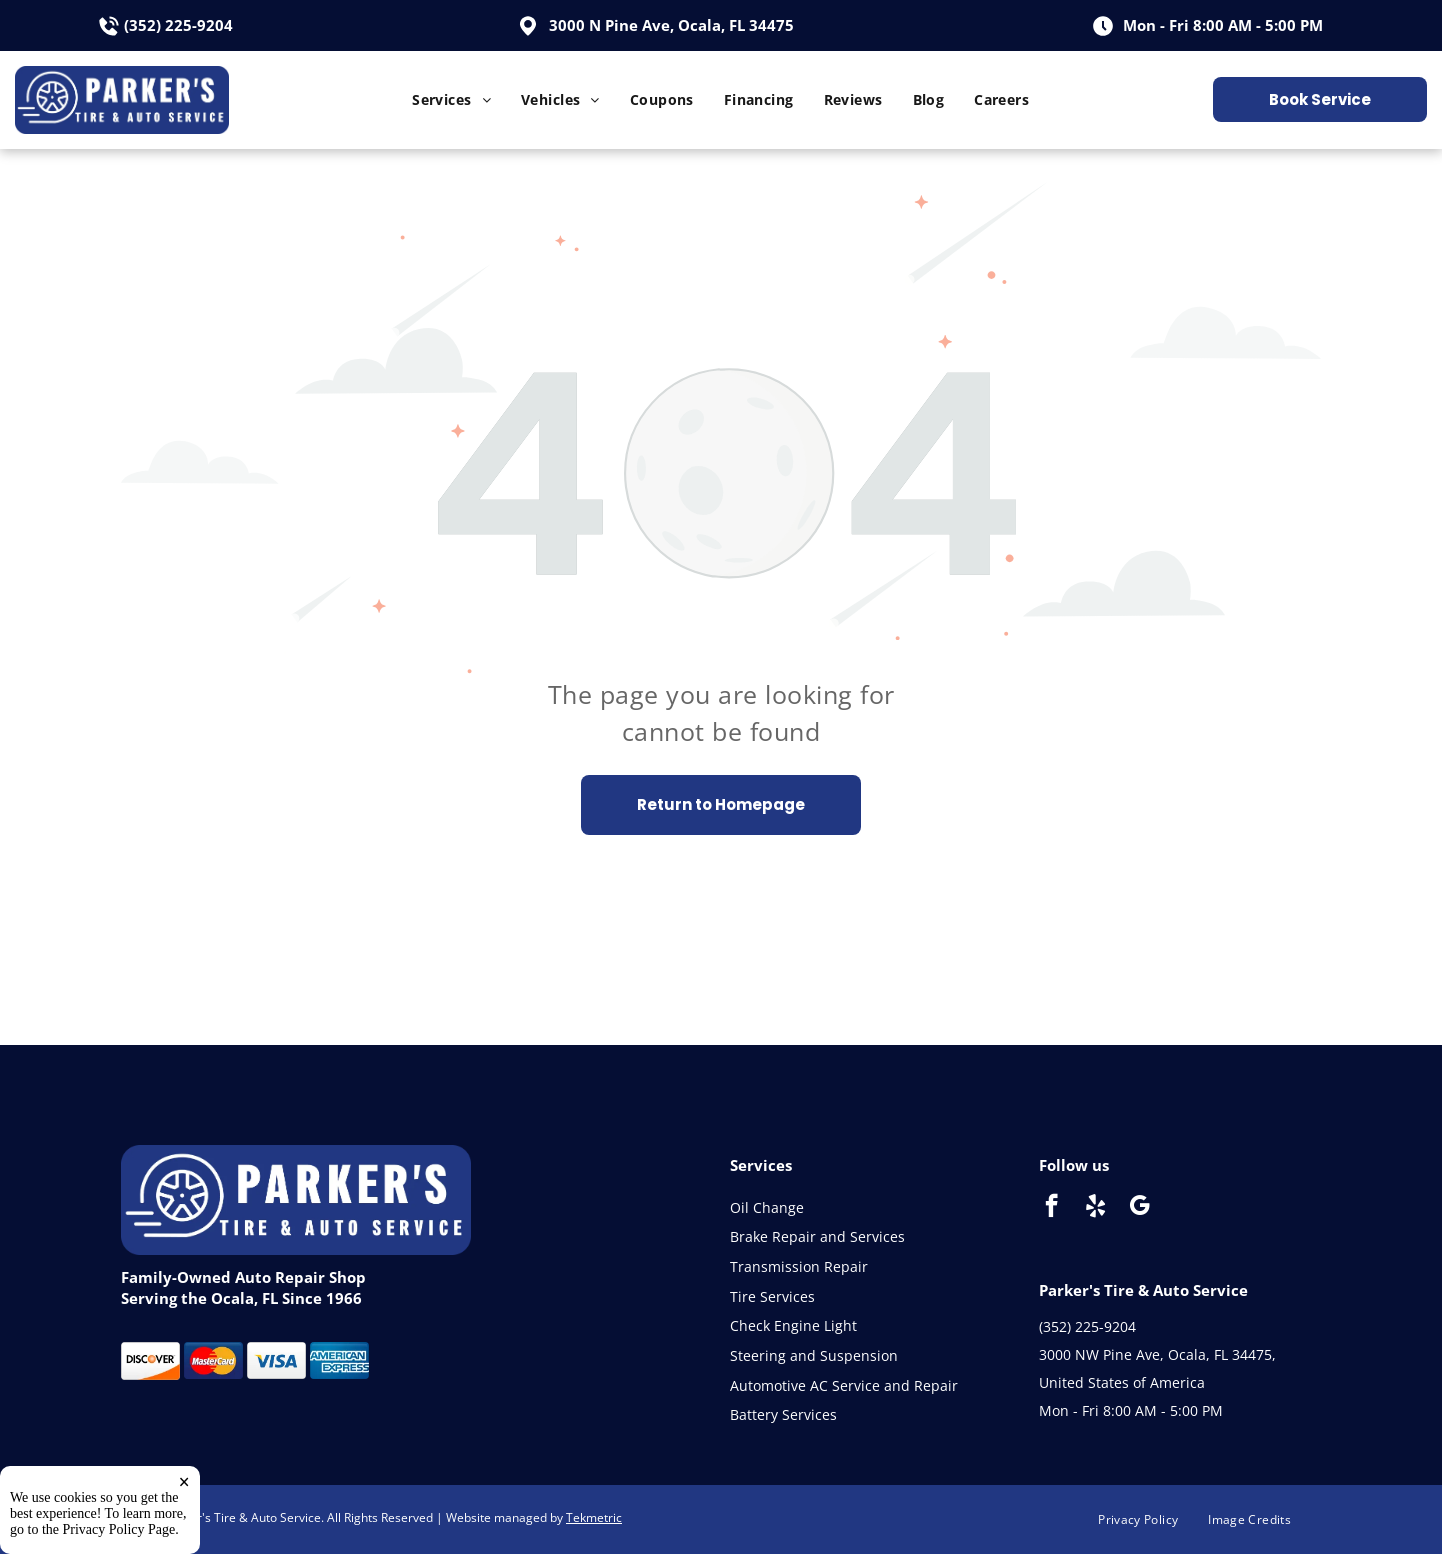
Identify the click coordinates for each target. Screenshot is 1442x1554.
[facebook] (1051, 1208)
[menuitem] (451, 99)
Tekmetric (594, 1517)
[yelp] (1095, 1208)
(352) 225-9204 (178, 25)
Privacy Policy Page (119, 1529)
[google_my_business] (1139, 1208)
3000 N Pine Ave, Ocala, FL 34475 (671, 25)
